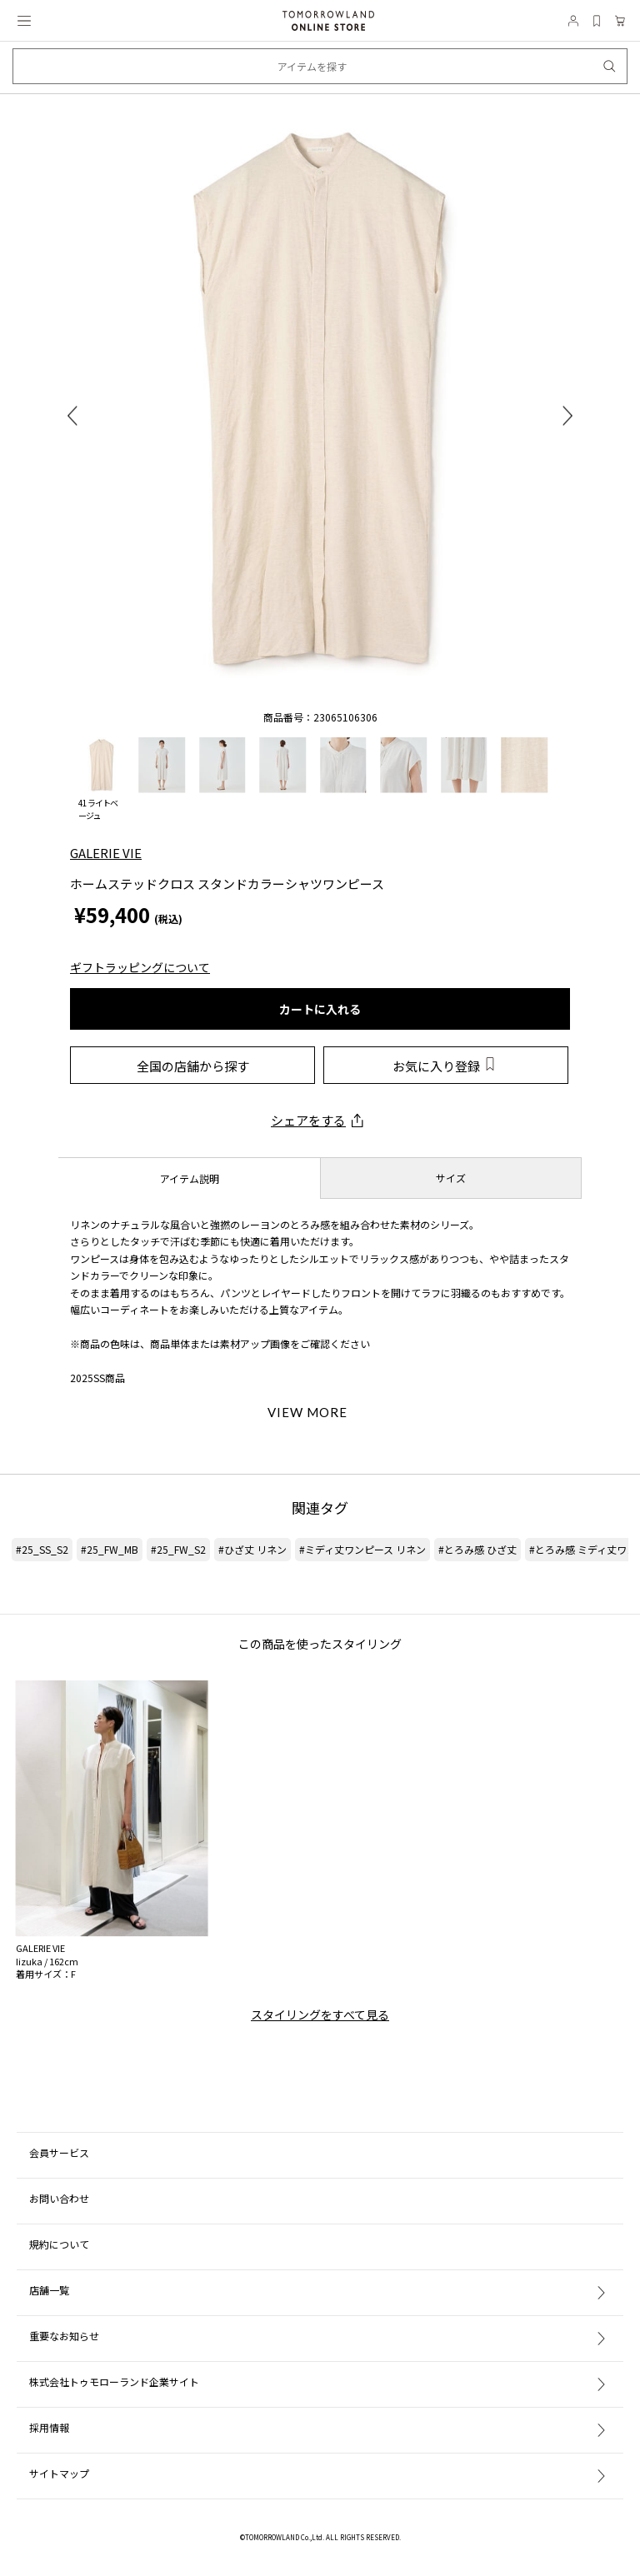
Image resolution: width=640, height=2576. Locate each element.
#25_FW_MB (109, 1549)
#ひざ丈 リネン (252, 1549)
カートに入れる (320, 1009)
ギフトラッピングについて (140, 967)
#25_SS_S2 (42, 1549)
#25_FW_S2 (178, 1549)
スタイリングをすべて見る (320, 2014)
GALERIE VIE (106, 852)
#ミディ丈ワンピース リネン (362, 1549)
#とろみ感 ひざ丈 (477, 1549)
